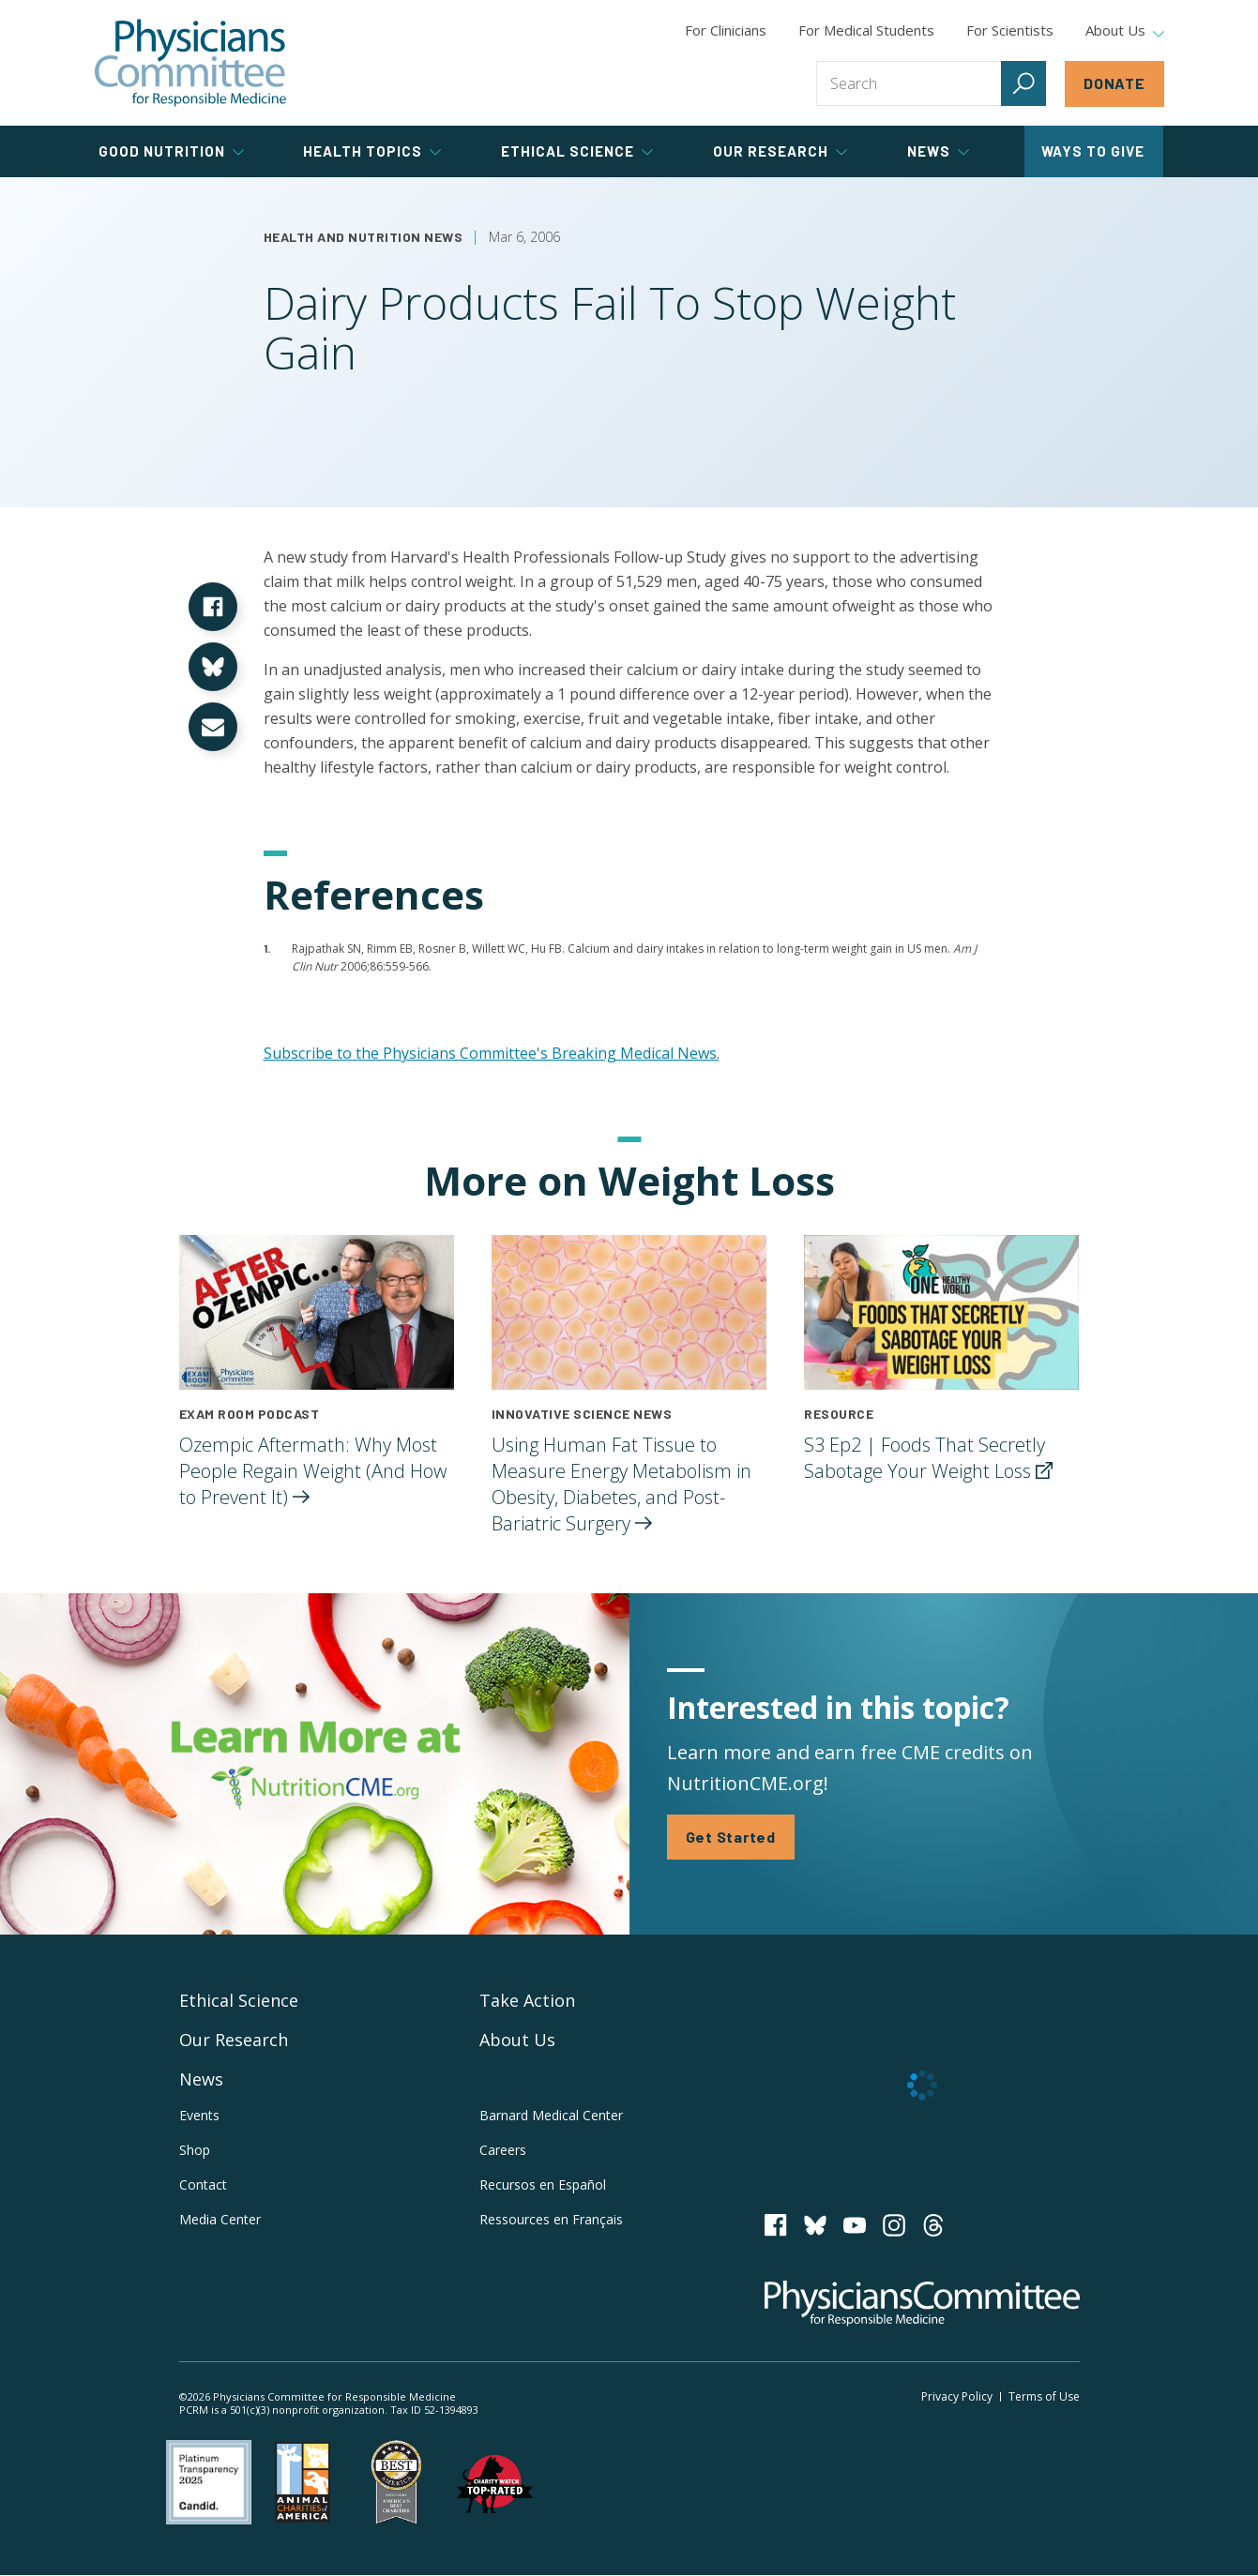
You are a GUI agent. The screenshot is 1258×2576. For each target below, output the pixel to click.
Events (199, 2115)
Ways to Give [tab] (1092, 151)
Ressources (551, 2219)
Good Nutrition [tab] (171, 151)
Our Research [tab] (780, 151)
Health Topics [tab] (372, 151)
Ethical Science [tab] (577, 151)
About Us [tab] (1124, 31)
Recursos (542, 2184)
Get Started (731, 1836)
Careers (502, 2150)
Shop (194, 2150)
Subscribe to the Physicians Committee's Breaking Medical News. (492, 1053)
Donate (1114, 83)
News (201, 2079)
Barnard (551, 2115)
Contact (203, 2184)
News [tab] (938, 151)
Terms (1044, 2396)
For (866, 30)
